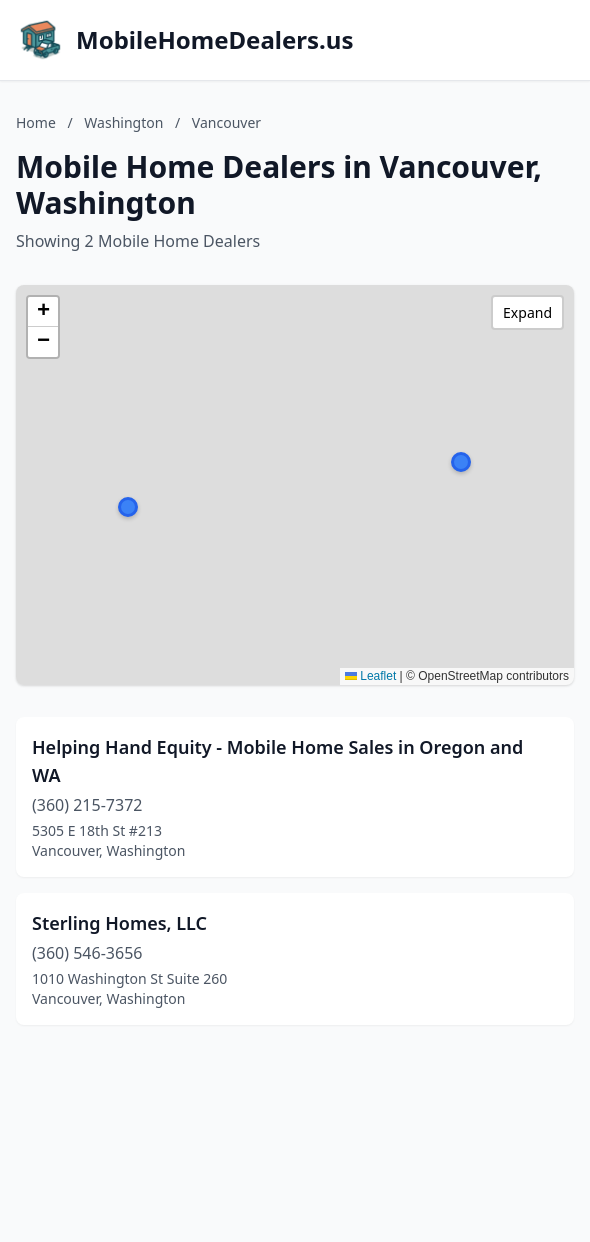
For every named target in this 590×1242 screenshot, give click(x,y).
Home (36, 122)
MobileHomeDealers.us (214, 40)
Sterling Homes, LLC (119, 923)
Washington (123, 122)
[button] (461, 462)
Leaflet (370, 676)
